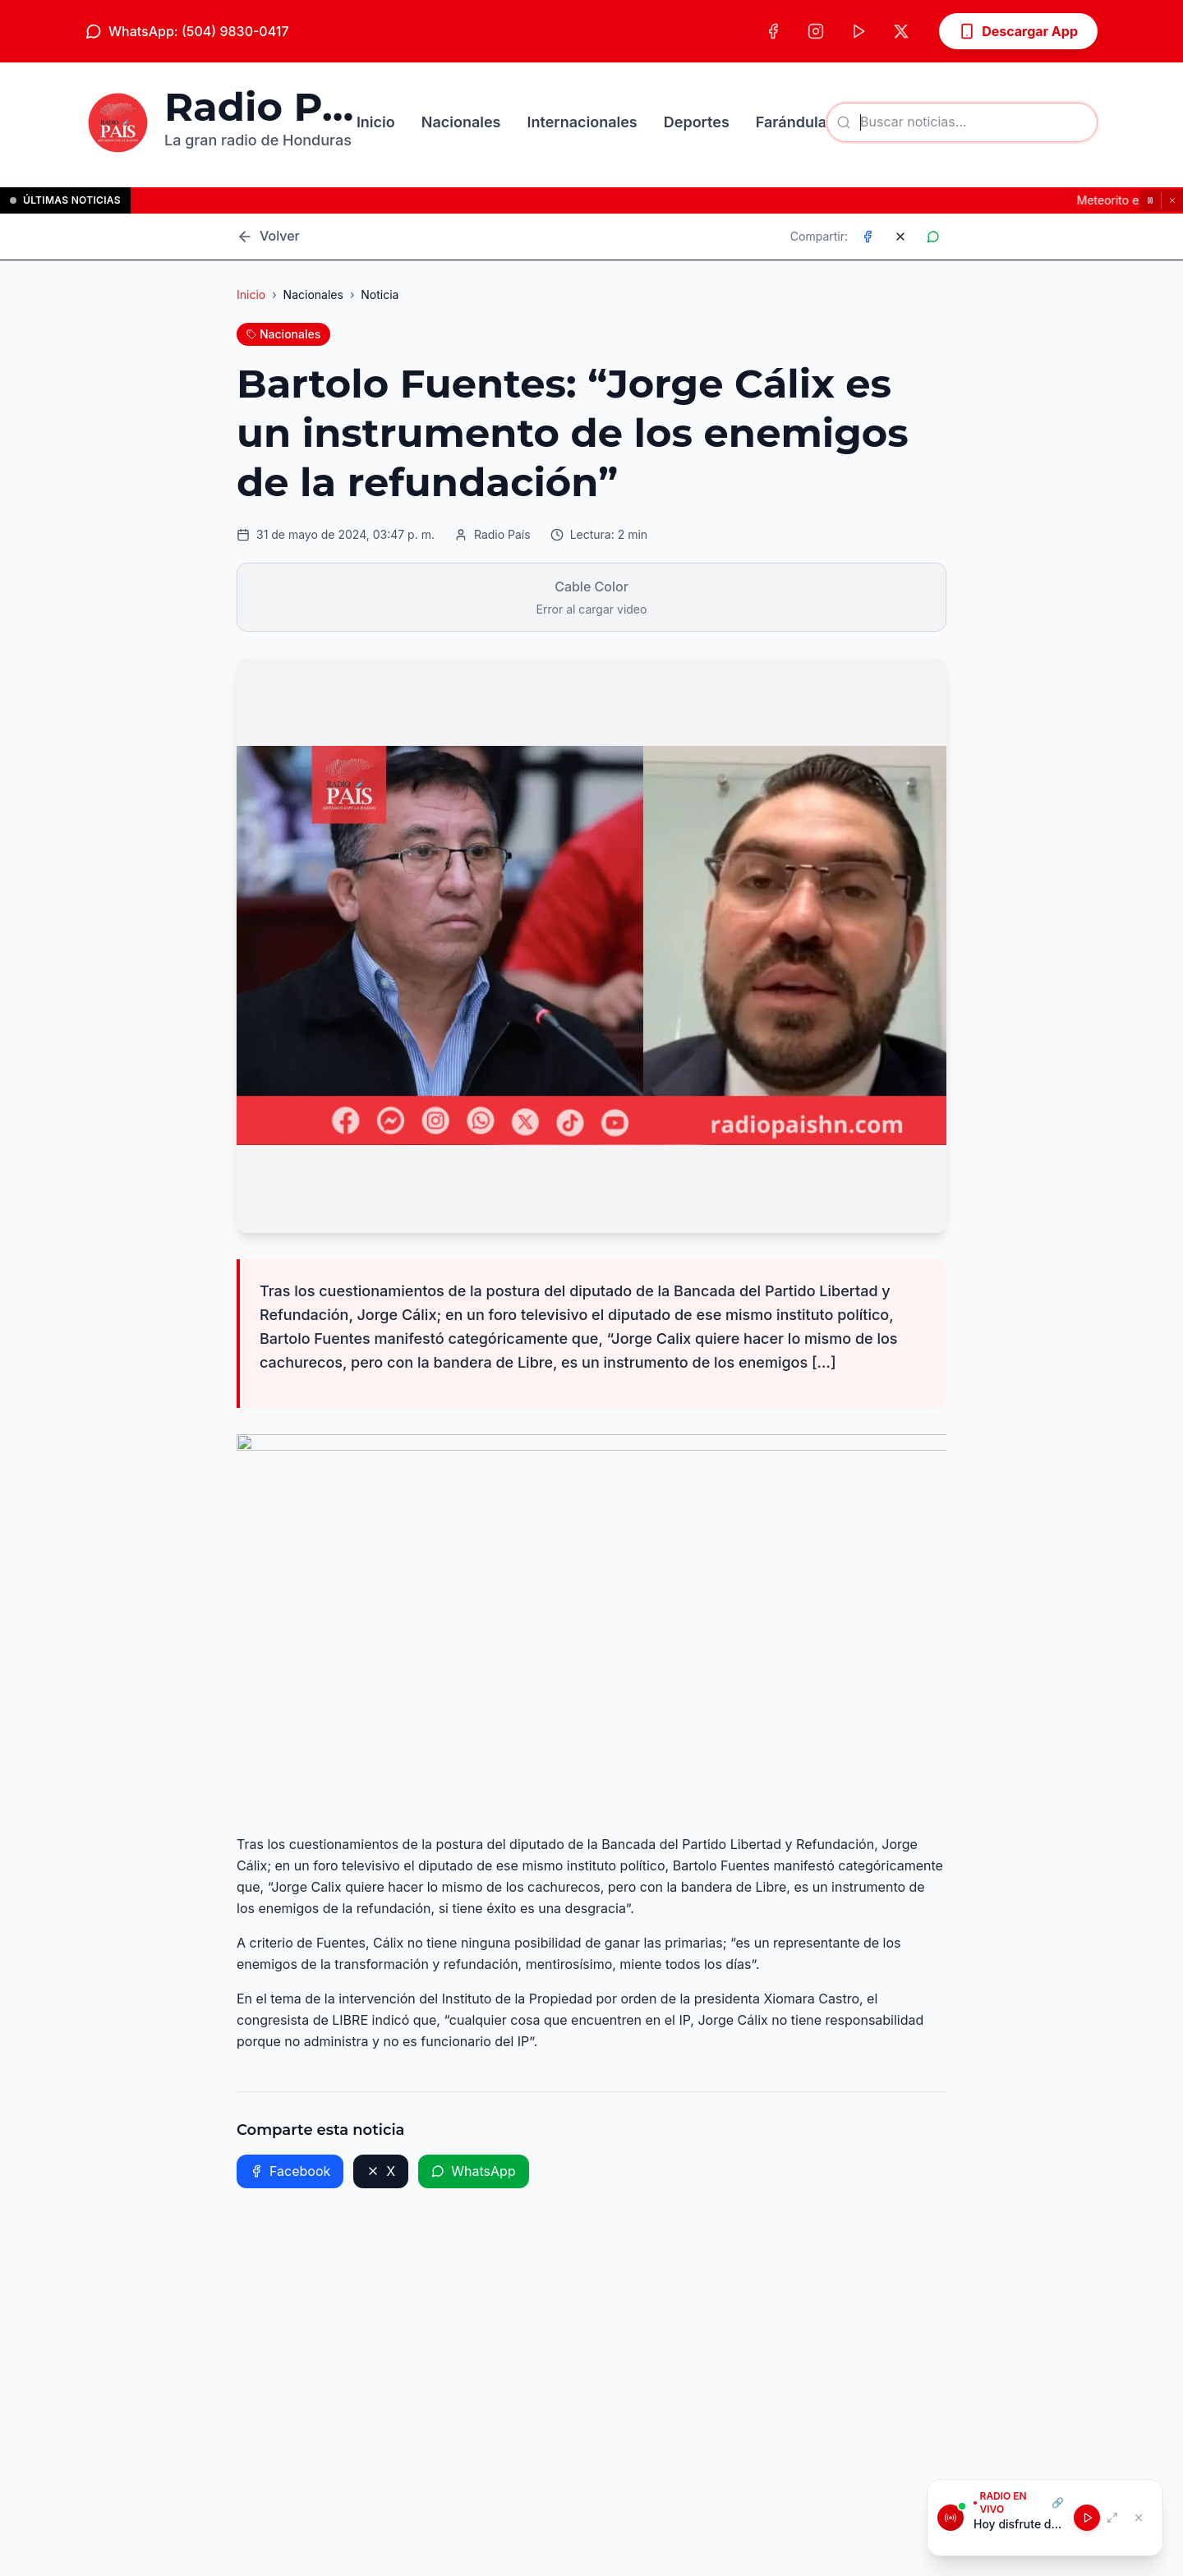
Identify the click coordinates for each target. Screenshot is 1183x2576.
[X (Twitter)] (901, 31)
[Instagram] (816, 31)
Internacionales (582, 122)
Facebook (290, 2171)
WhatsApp (473, 2171)
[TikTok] (858, 31)
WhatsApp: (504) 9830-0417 (187, 31)
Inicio (376, 122)
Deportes (697, 122)
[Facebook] (773, 31)
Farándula (791, 122)
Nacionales (461, 122)
